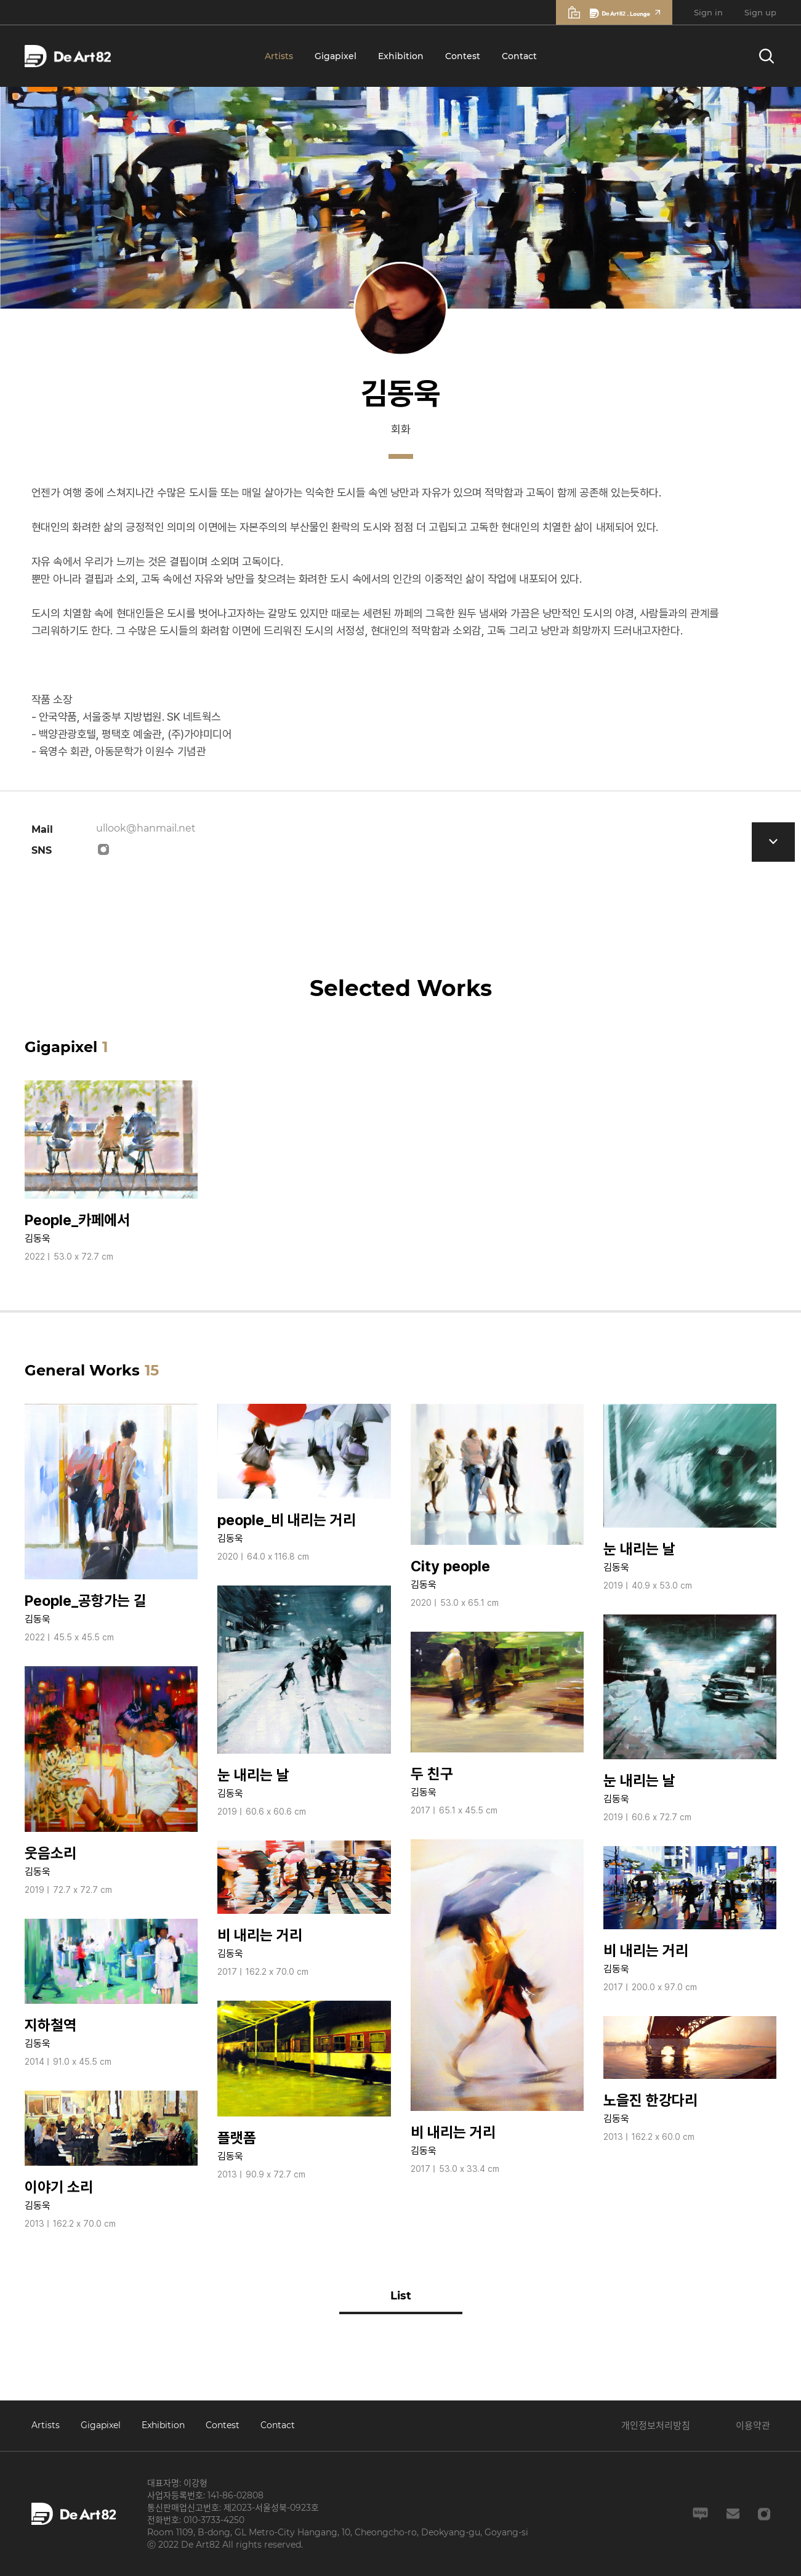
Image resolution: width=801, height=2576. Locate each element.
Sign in (708, 12)
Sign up (760, 12)
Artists (279, 56)
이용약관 (753, 2425)
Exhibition (401, 56)
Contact (519, 56)
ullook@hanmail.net (146, 828)
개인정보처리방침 (655, 2425)
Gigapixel (335, 56)
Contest (462, 56)
